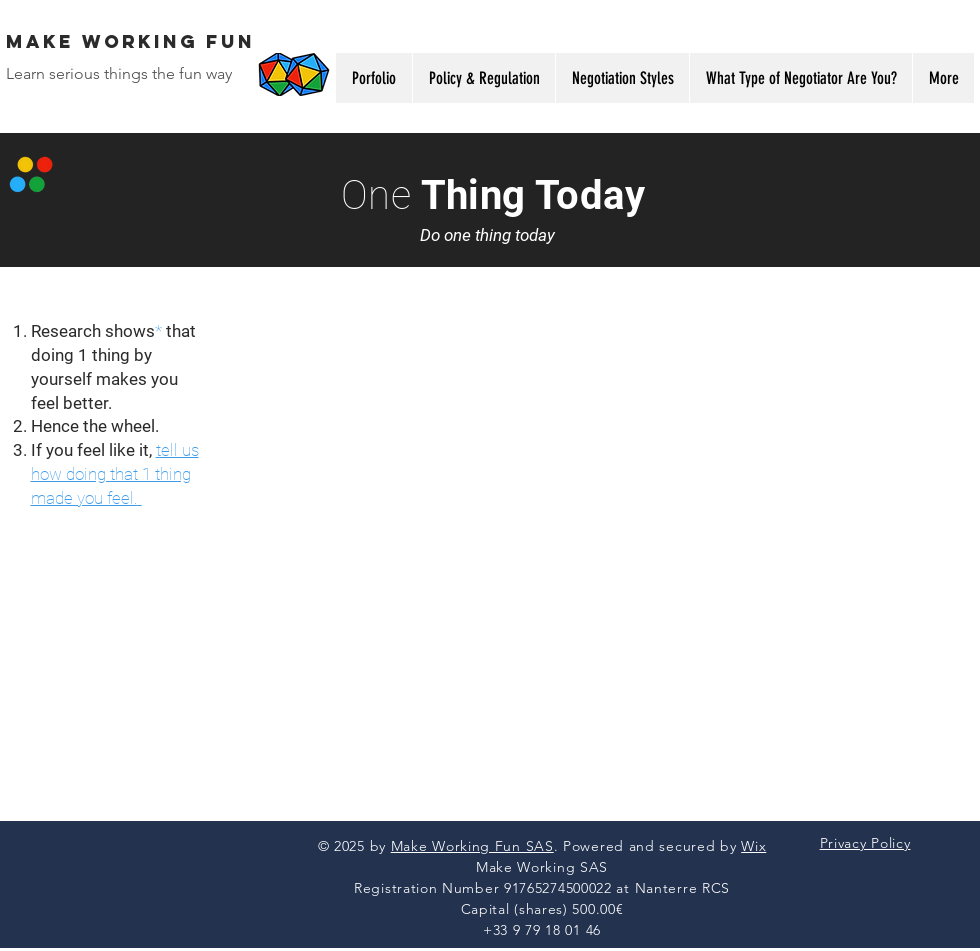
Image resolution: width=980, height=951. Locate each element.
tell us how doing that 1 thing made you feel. (115, 474)
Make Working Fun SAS (472, 846)
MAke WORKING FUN (130, 41)
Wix (753, 846)
